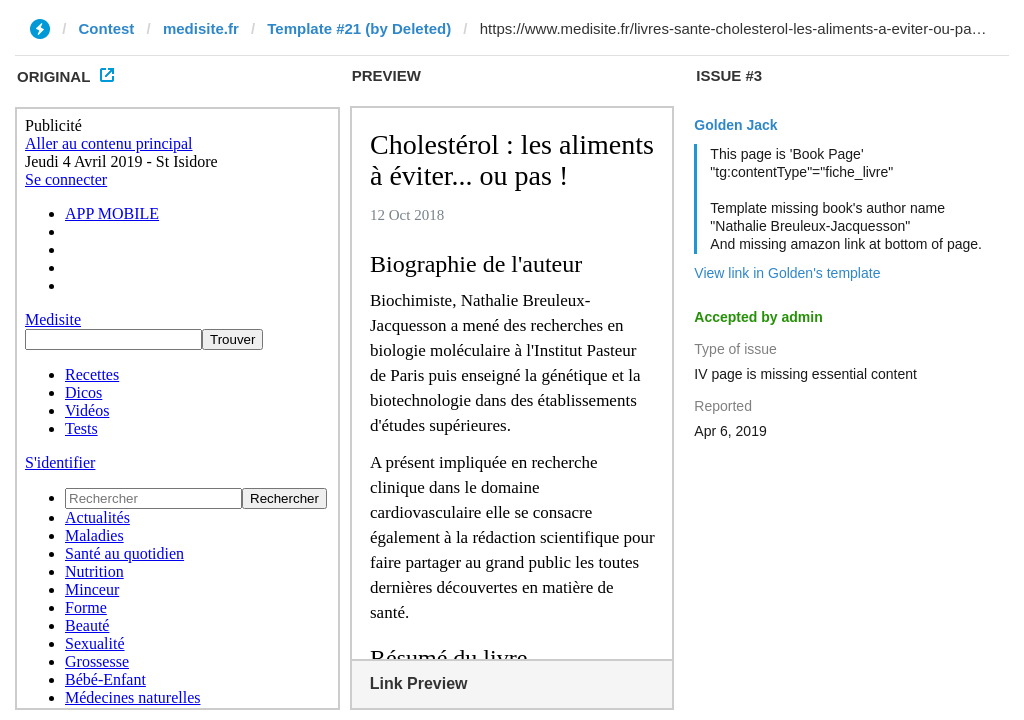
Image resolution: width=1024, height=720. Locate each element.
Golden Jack (735, 125)
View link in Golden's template (787, 273)
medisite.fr (201, 28)
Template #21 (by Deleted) (359, 28)
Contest (107, 28)
